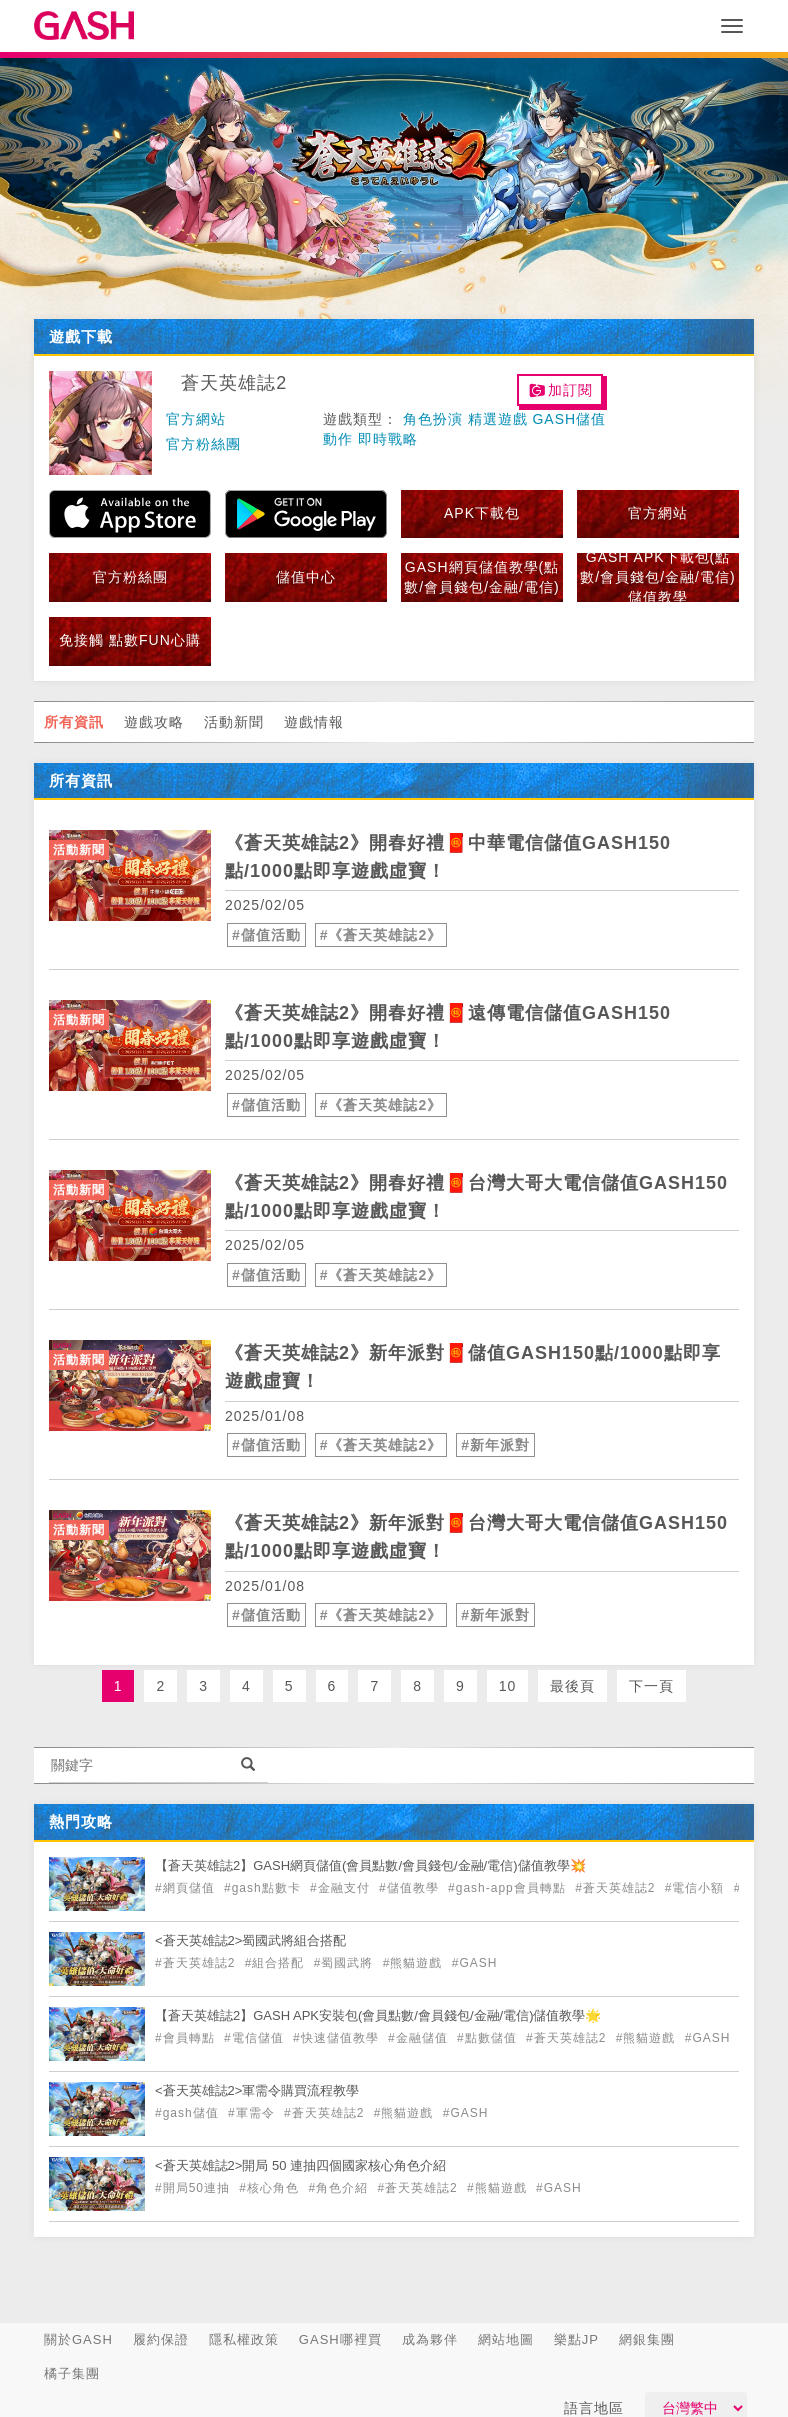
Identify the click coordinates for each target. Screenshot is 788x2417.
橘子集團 (72, 2373)
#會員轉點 (187, 2038)
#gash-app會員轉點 (509, 1888)
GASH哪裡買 (340, 2339)
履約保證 (161, 2339)
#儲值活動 (266, 935)
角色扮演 (433, 419)
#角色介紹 (340, 2188)
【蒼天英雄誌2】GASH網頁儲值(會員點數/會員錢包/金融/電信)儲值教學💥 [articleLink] (370, 1865)
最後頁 (572, 1686)
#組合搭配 (277, 1963)
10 (508, 1686)
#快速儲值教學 (338, 2038)
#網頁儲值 (187, 1888)
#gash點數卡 (264, 1888)
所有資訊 (74, 722)
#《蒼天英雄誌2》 (381, 935)
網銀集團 (647, 2339)
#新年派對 (495, 1445)
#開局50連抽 (194, 2188)
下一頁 (651, 1686)
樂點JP (576, 2339)
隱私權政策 (244, 2339)
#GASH (475, 1963)
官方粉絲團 (203, 444)
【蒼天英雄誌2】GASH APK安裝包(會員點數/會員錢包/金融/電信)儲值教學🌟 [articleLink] (378, 2015)
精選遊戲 (498, 419)
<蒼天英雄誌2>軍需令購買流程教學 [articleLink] (257, 2090)
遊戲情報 (314, 722)
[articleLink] (130, 875)
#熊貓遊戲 (415, 1963)
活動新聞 (234, 722)
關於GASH (78, 2339)
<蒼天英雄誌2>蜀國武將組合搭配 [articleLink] (250, 1940)
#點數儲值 (489, 2038)
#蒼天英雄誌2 (617, 1888)
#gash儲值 (189, 2113)
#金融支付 (342, 1888)
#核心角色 (271, 2188)
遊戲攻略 (154, 722)
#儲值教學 (411, 1888)
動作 (338, 439)
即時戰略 (388, 439)
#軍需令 (253, 2113)
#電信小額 (697, 1888)
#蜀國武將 (346, 1963)
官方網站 (196, 419)
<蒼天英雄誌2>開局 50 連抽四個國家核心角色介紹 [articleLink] (300, 2165)
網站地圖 (506, 2339)
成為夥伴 (430, 2339)
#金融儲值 (420, 2038)
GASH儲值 (569, 419)
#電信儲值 (256, 2038)
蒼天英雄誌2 (234, 383)
